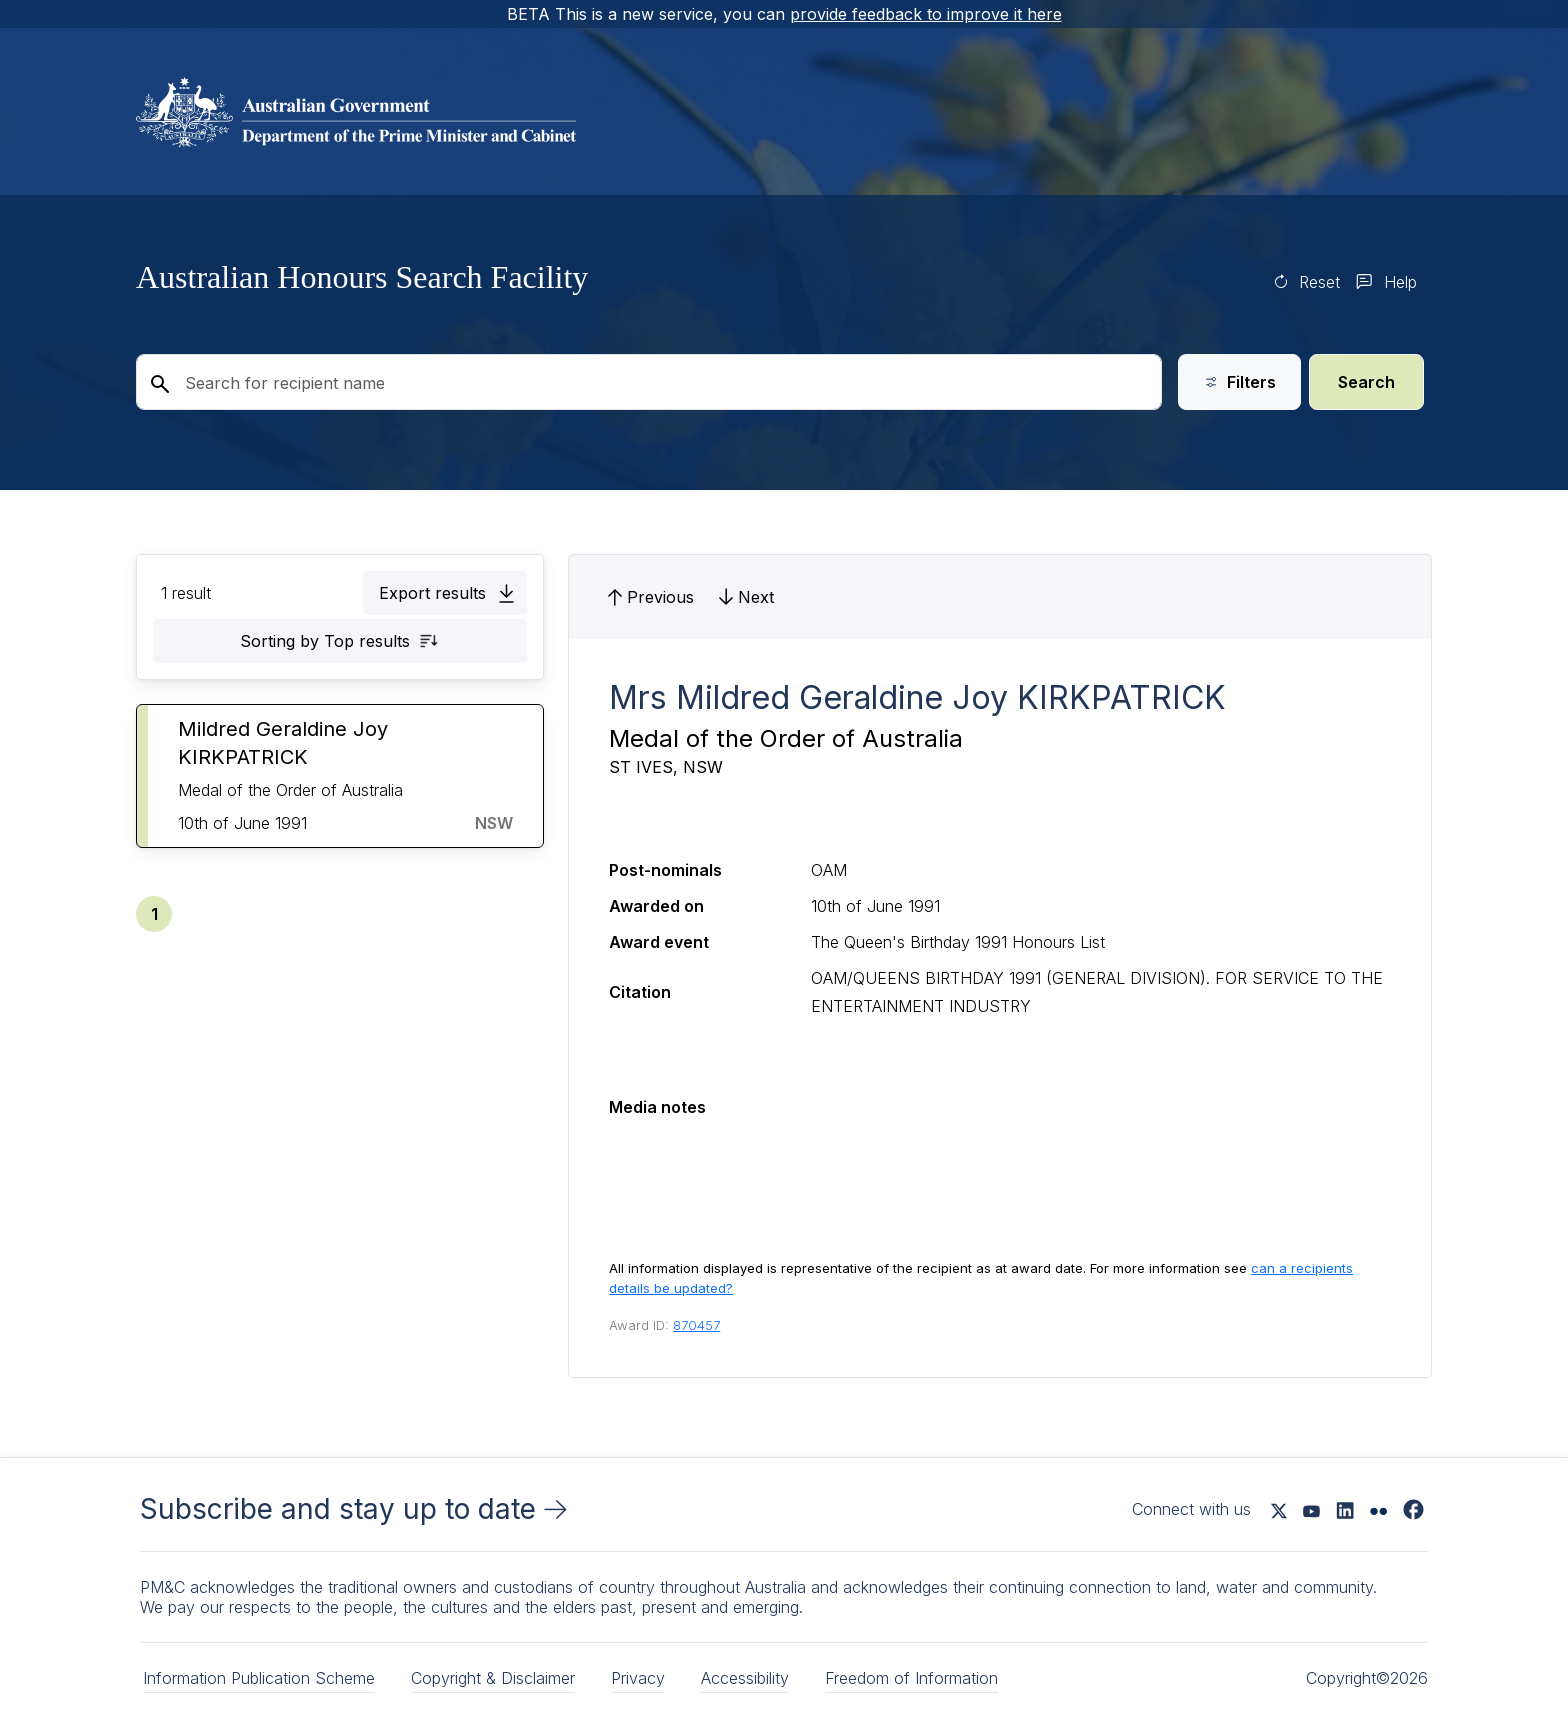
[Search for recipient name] (649, 382)
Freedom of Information (911, 1678)
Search (1366, 382)
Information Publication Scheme (259, 1678)
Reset (1319, 282)
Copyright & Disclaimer (493, 1678)
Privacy (638, 1678)
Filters (1239, 382)
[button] (445, 593)
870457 (696, 1325)
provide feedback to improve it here (926, 14)
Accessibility (745, 1678)
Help (1400, 282)
